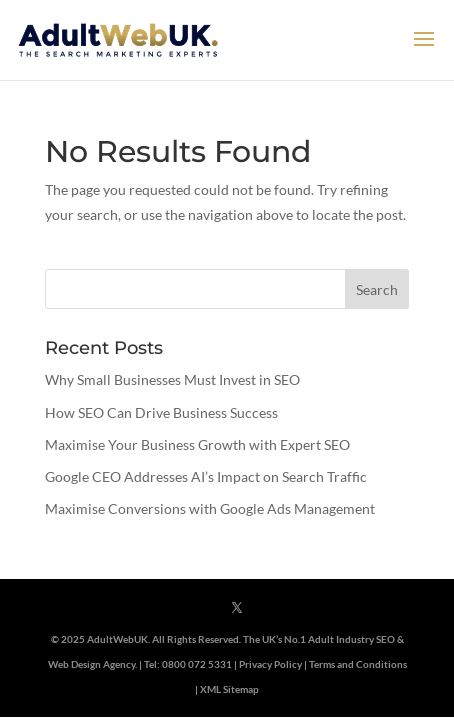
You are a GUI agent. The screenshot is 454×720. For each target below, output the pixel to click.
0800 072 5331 (197, 664)
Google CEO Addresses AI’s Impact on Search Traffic (206, 476)
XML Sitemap (229, 689)
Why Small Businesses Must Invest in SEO (172, 379)
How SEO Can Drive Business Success (161, 412)
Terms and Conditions (358, 664)
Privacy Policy (270, 664)
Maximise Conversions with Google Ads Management (210, 508)
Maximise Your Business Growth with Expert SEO (197, 444)
